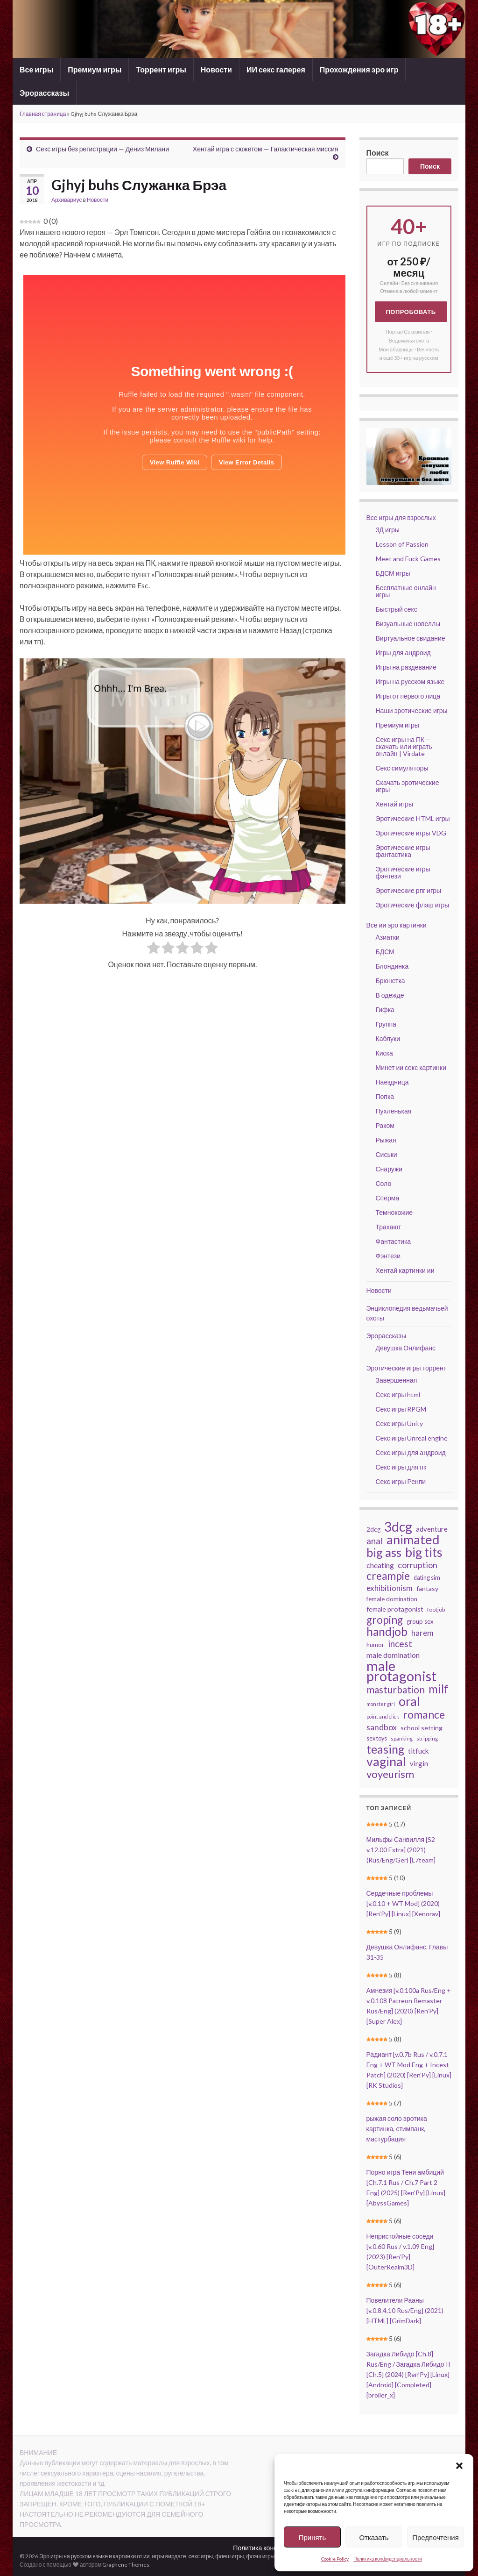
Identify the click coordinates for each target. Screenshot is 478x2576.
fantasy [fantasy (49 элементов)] (427, 1588)
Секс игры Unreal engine (412, 1438)
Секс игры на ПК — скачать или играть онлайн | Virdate (404, 746)
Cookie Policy (335, 2559)
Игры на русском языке (410, 681)
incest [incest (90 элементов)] (400, 1644)
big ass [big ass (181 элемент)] (383, 1552)
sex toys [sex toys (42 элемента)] (376, 1738)
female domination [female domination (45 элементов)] (391, 1599)
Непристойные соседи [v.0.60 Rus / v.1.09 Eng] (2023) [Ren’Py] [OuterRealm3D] (400, 2251)
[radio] (153, 949)
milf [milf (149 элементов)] (439, 1689)
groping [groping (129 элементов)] (384, 1620)
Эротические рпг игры (409, 890)
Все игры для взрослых (401, 517)
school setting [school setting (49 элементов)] (422, 1728)
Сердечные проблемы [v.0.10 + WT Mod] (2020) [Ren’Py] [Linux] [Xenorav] (403, 1903)
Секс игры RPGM (401, 1409)
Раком (385, 1125)
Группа (386, 1024)
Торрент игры (161, 69)
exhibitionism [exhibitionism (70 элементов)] (389, 1588)
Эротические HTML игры (413, 818)
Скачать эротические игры (407, 785)
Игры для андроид (403, 652)
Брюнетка (390, 981)
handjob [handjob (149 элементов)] (387, 1632)
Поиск (377, 152)
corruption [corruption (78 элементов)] (417, 1565)
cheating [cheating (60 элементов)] (380, 1565)
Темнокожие (394, 1212)
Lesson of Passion (402, 544)
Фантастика (393, 1241)
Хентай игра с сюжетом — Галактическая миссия (265, 149)
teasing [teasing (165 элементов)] (385, 1749)
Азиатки (388, 937)
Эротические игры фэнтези (403, 872)
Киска (384, 1053)
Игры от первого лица (408, 696)
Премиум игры (94, 69)
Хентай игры (395, 804)
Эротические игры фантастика (403, 850)
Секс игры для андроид (411, 1452)
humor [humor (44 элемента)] (375, 1644)
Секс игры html (398, 1395)
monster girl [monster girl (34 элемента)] (380, 1704)
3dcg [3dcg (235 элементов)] (398, 1526)
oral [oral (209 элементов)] (409, 1701)
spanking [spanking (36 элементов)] (402, 1738)
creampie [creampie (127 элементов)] (388, 1576)
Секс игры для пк (401, 1467)
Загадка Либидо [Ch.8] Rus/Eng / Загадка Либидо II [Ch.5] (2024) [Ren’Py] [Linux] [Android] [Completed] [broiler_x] (408, 2374)
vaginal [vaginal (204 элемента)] (386, 1761)
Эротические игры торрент (406, 1368)
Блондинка (392, 966)
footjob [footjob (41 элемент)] (436, 1609)
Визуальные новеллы (408, 624)
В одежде (390, 995)
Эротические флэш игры (413, 905)
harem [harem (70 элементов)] (422, 1633)
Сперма (388, 1198)
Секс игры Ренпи (401, 1481)
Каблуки (388, 1038)
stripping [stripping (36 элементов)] (427, 1738)
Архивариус (66, 199)
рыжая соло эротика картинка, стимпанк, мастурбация (396, 2128)
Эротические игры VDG (411, 833)
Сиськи (386, 1154)
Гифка (385, 1009)
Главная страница (43, 113)
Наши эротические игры (412, 710)
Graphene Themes (125, 2564)
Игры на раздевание (406, 667)
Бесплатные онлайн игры (406, 591)
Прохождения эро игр (359, 69)
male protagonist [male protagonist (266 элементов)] (401, 1671)
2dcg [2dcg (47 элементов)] (373, 1529)
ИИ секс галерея (275, 69)
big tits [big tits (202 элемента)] (424, 1552)
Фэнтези (388, 1256)
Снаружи (389, 1169)
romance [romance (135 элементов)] (424, 1714)
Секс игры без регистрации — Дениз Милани (102, 149)
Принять (312, 2537)
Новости (216, 69)
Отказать (373, 2537)
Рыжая (386, 1140)
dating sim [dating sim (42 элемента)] (427, 1577)
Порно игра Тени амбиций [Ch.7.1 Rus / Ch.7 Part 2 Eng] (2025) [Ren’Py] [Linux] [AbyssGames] (405, 2187)
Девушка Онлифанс (406, 1348)
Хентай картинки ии (405, 1270)
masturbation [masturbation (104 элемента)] (395, 1689)
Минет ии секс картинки (411, 1067)
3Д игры (388, 530)
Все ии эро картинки (396, 925)
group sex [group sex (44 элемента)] (420, 1621)
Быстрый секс (396, 609)
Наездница (392, 1082)
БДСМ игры (393, 573)
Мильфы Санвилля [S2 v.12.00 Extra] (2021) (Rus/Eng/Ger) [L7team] (401, 1849)
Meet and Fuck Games (408, 559)
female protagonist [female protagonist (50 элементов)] (394, 1609)
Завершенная (396, 1380)
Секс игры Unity (399, 1423)
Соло (384, 1183)
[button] (459, 2465)
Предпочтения (435, 2537)
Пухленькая (394, 1111)
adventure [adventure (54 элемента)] (432, 1529)
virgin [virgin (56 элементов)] (419, 1763)
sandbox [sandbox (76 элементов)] (381, 1727)
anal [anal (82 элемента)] (374, 1541)
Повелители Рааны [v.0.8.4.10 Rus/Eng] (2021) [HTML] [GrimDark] (404, 2310)
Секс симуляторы (402, 768)
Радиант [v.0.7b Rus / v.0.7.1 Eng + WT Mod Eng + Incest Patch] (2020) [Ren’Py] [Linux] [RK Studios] (408, 2069)
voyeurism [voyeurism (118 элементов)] (390, 1774)
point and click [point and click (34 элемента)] (382, 1716)
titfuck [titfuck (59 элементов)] (418, 1751)
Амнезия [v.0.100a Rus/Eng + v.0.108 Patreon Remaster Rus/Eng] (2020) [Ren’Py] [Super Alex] (408, 2005)
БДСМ (385, 952)
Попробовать (411, 311)
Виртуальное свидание (410, 638)
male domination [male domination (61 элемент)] (393, 1654)
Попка (385, 1096)
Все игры (36, 69)
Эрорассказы (44, 92)
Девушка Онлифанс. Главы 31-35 (407, 1952)
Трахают (388, 1227)
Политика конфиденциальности (387, 2559)
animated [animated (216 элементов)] (413, 1539)
